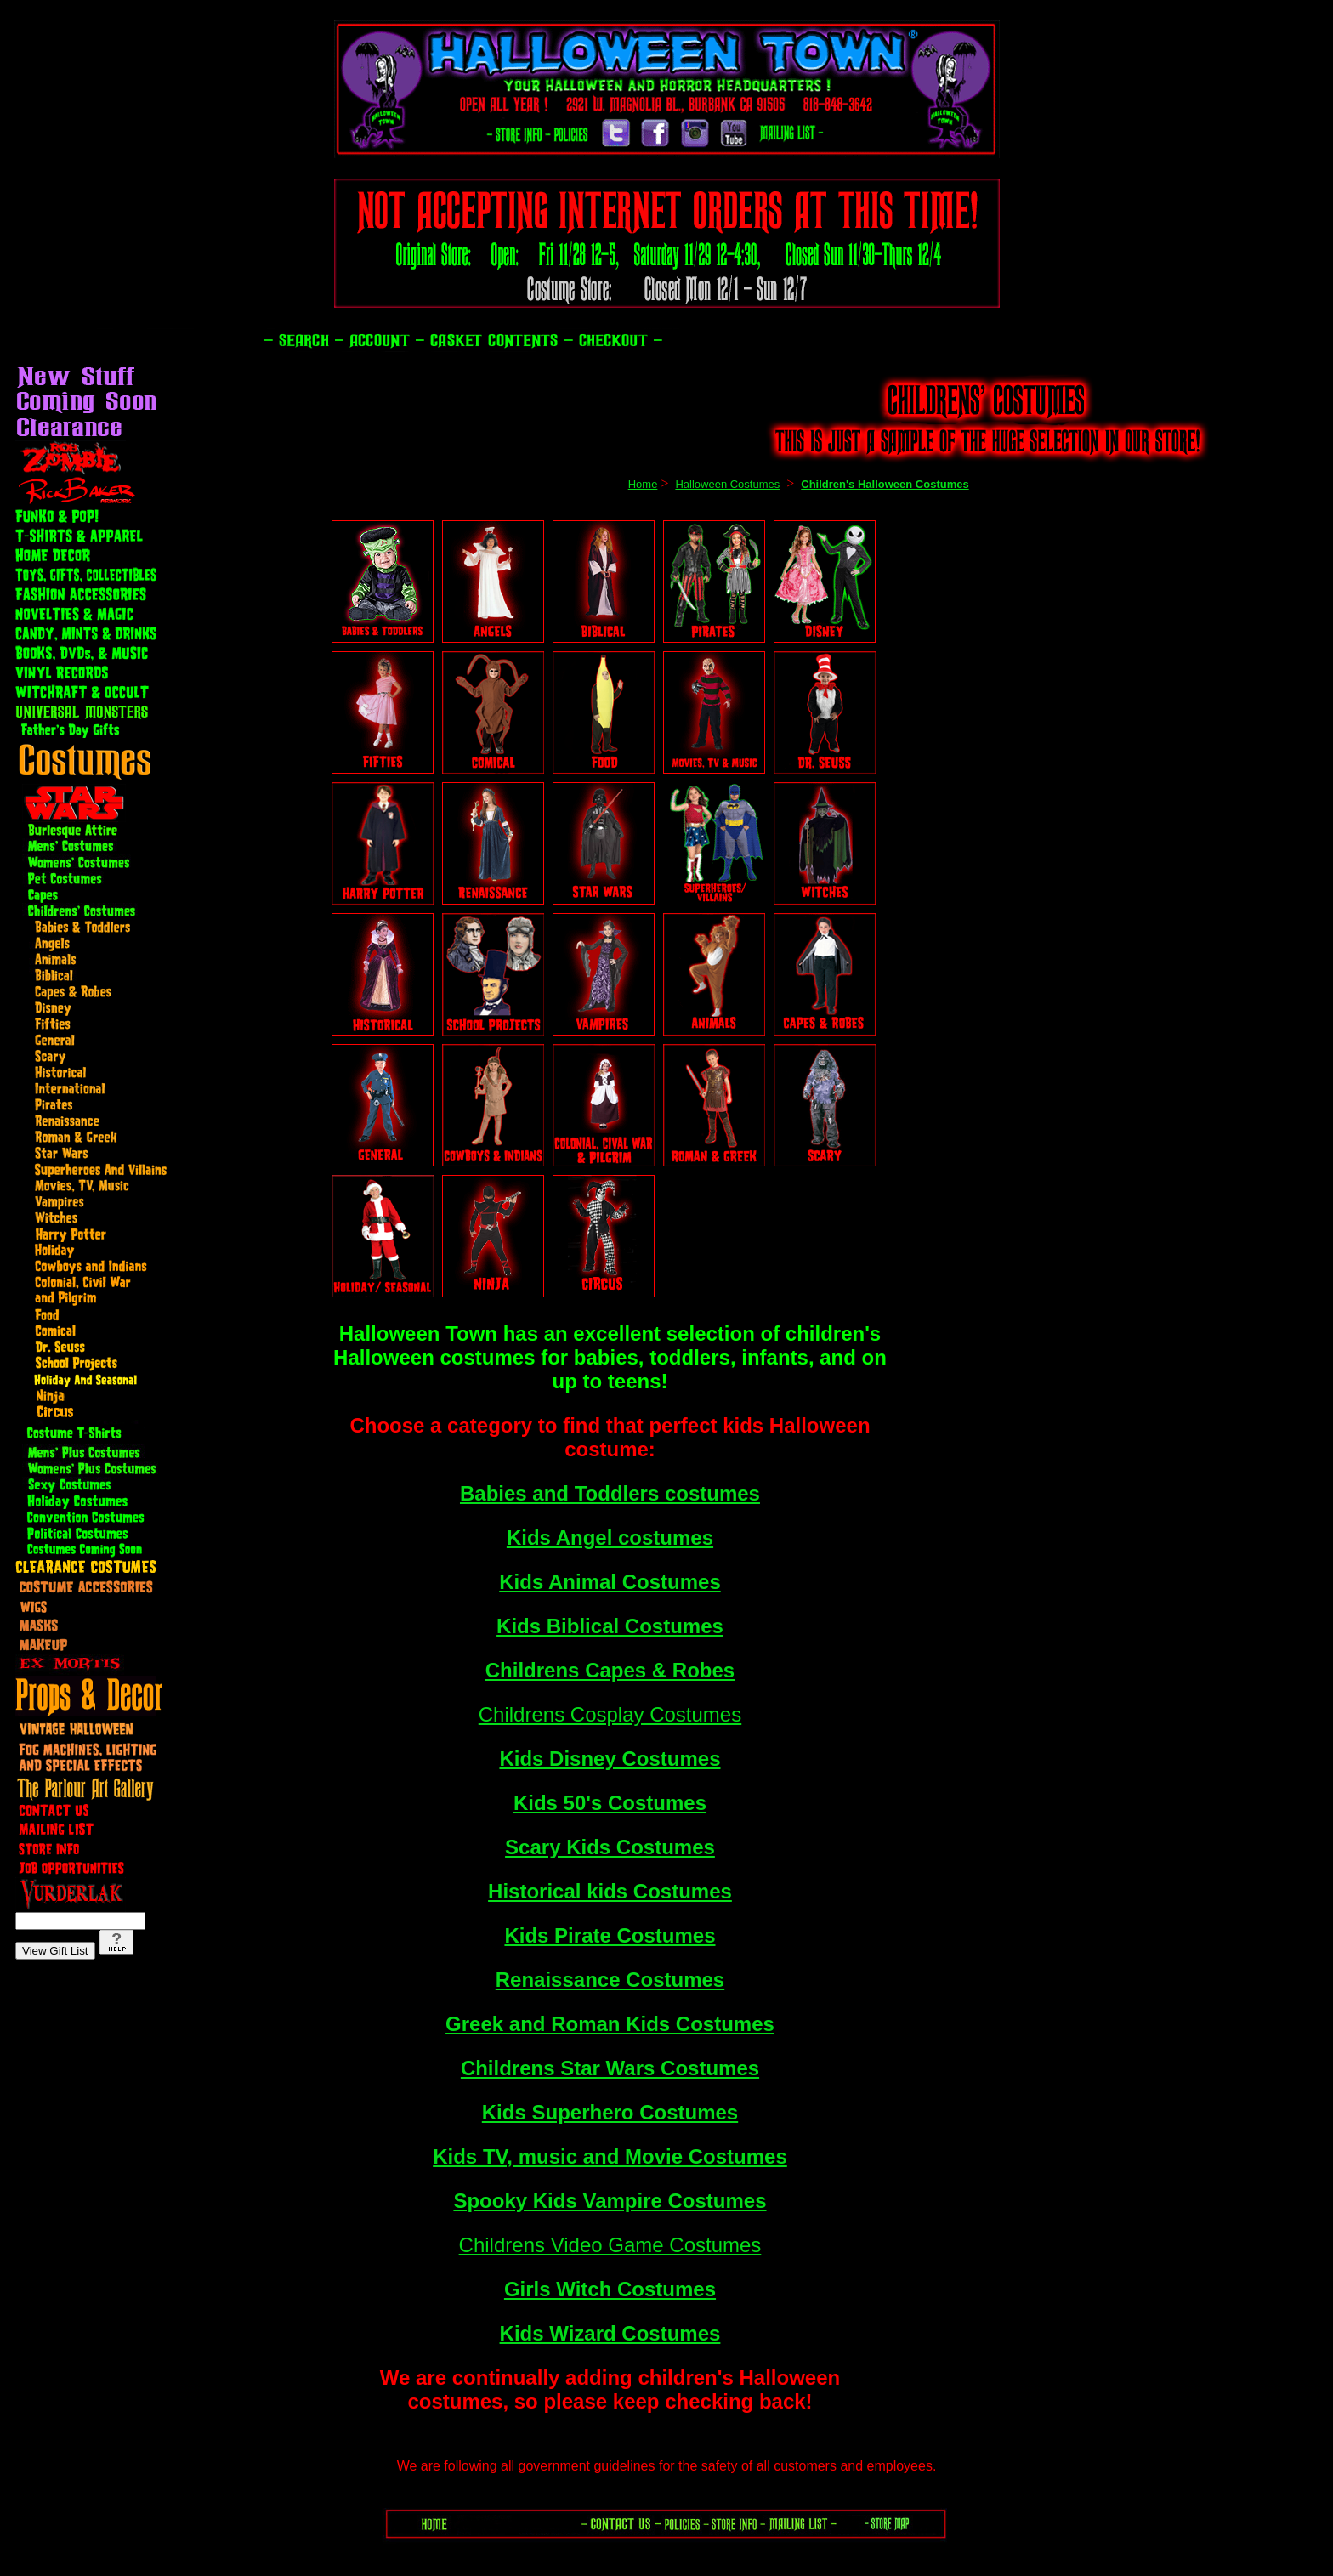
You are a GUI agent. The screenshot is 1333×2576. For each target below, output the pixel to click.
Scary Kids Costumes (610, 1847)
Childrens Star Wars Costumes (610, 2068)
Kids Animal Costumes (610, 1581)
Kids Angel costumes (610, 1537)
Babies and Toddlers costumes (610, 1493)
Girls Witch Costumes (610, 2289)
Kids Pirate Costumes (609, 1935)
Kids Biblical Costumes (609, 1625)
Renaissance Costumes (610, 1979)
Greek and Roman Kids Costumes (609, 2023)
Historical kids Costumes (610, 1891)
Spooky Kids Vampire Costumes (609, 2200)
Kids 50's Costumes (609, 1802)
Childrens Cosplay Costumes (610, 1714)
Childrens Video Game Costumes (610, 2244)
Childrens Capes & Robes (610, 1670)
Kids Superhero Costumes (610, 2112)
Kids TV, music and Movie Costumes (610, 2156)
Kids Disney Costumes (609, 1758)
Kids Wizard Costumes (610, 2333)
